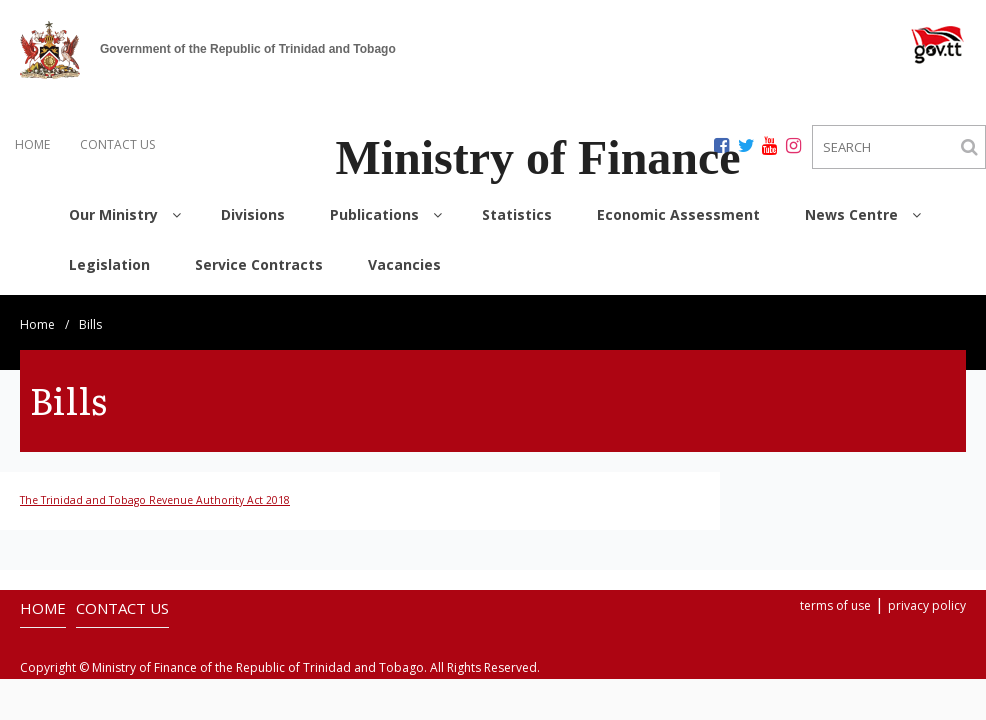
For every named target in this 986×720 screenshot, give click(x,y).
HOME (32, 144)
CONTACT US (117, 144)
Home (37, 324)
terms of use (835, 605)
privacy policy (927, 605)
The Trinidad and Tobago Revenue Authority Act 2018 (155, 500)
